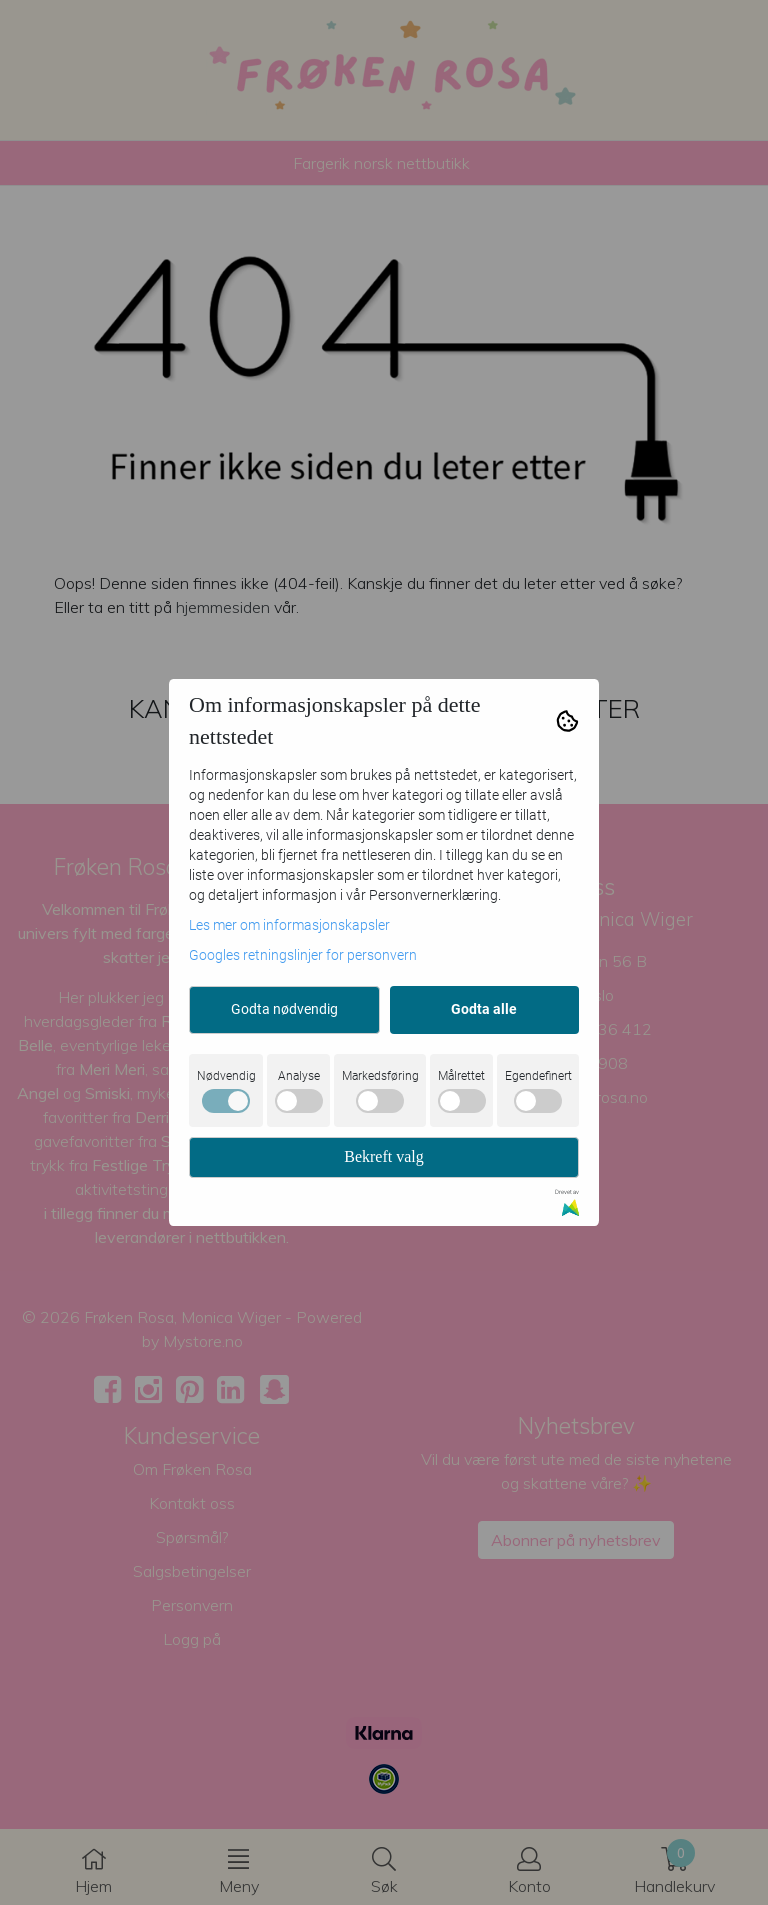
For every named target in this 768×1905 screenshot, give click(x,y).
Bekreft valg (384, 1156)
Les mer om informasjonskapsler (289, 925)
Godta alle (484, 1009)
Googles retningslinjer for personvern (303, 955)
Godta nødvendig (284, 1009)
